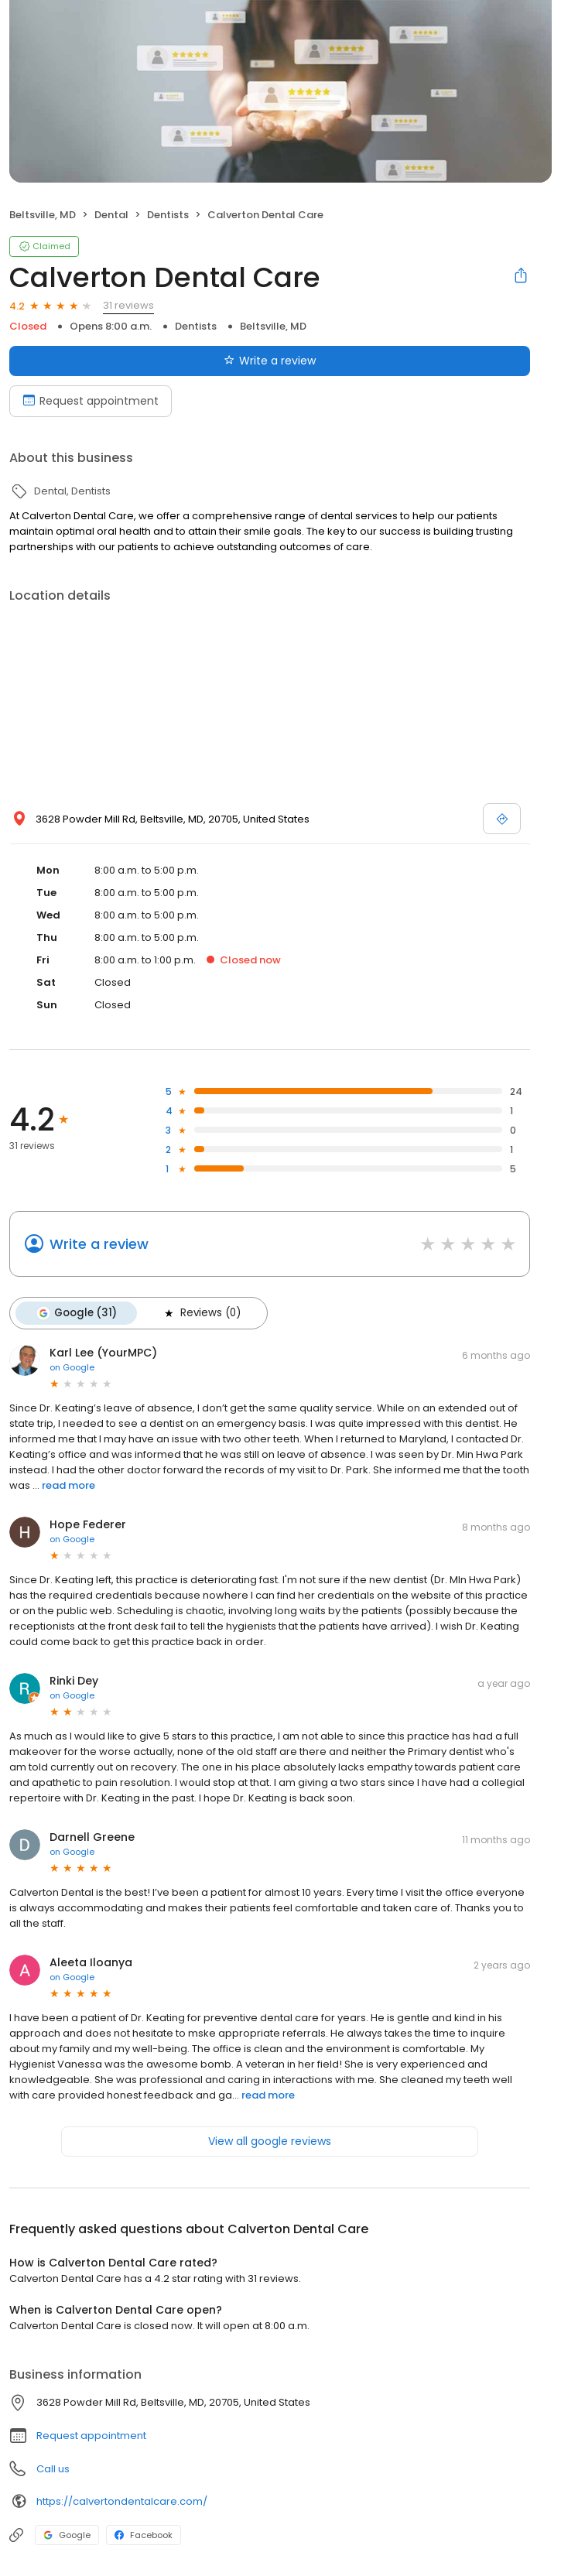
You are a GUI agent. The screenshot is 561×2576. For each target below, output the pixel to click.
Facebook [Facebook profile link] (144, 2535)
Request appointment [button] (91, 2435)
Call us (53, 2468)
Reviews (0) (201, 1313)
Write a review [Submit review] (270, 360)
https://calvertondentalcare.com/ (121, 2501)
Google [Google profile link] (67, 2535)
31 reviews (128, 305)
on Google (72, 1367)
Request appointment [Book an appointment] (90, 401)
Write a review (99, 1244)
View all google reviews (269, 2141)
